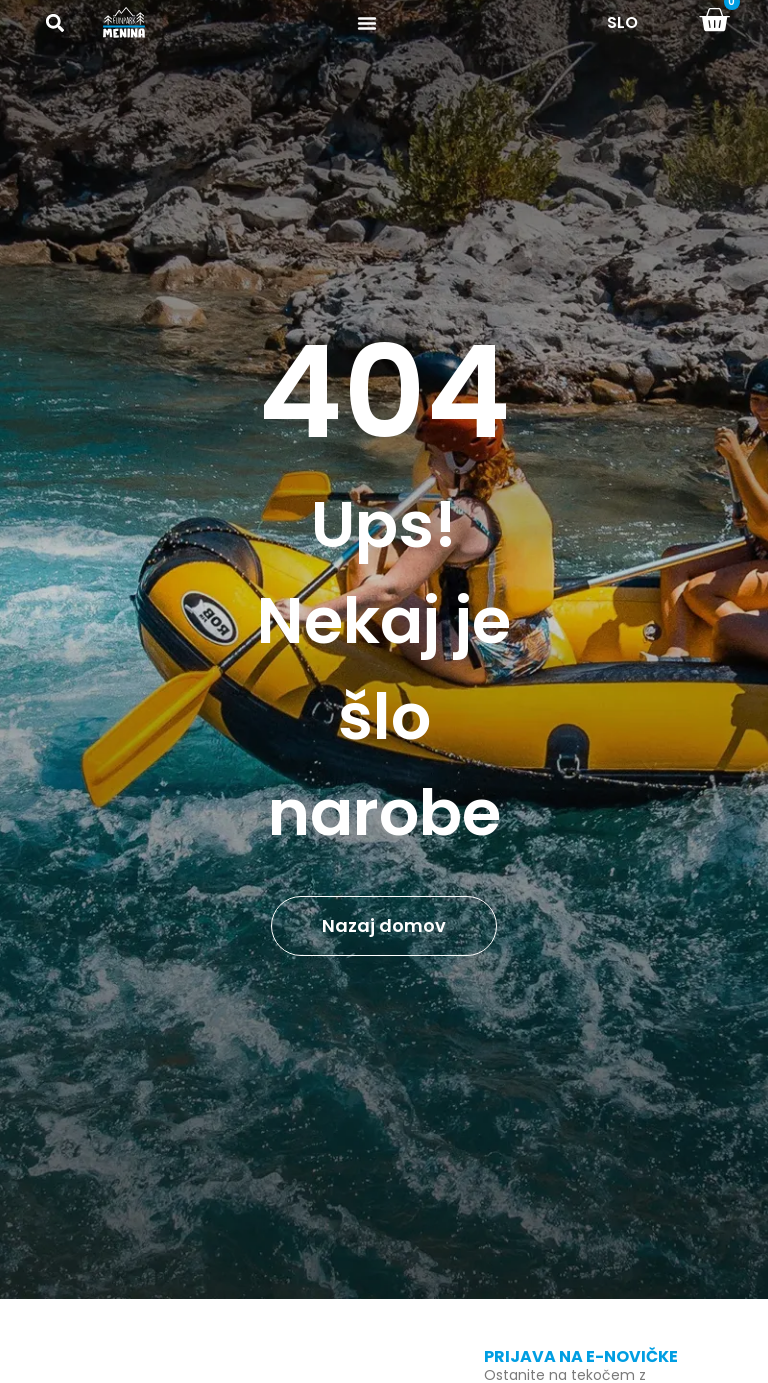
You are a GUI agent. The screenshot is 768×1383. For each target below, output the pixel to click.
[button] (54, 23)
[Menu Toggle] (367, 23)
